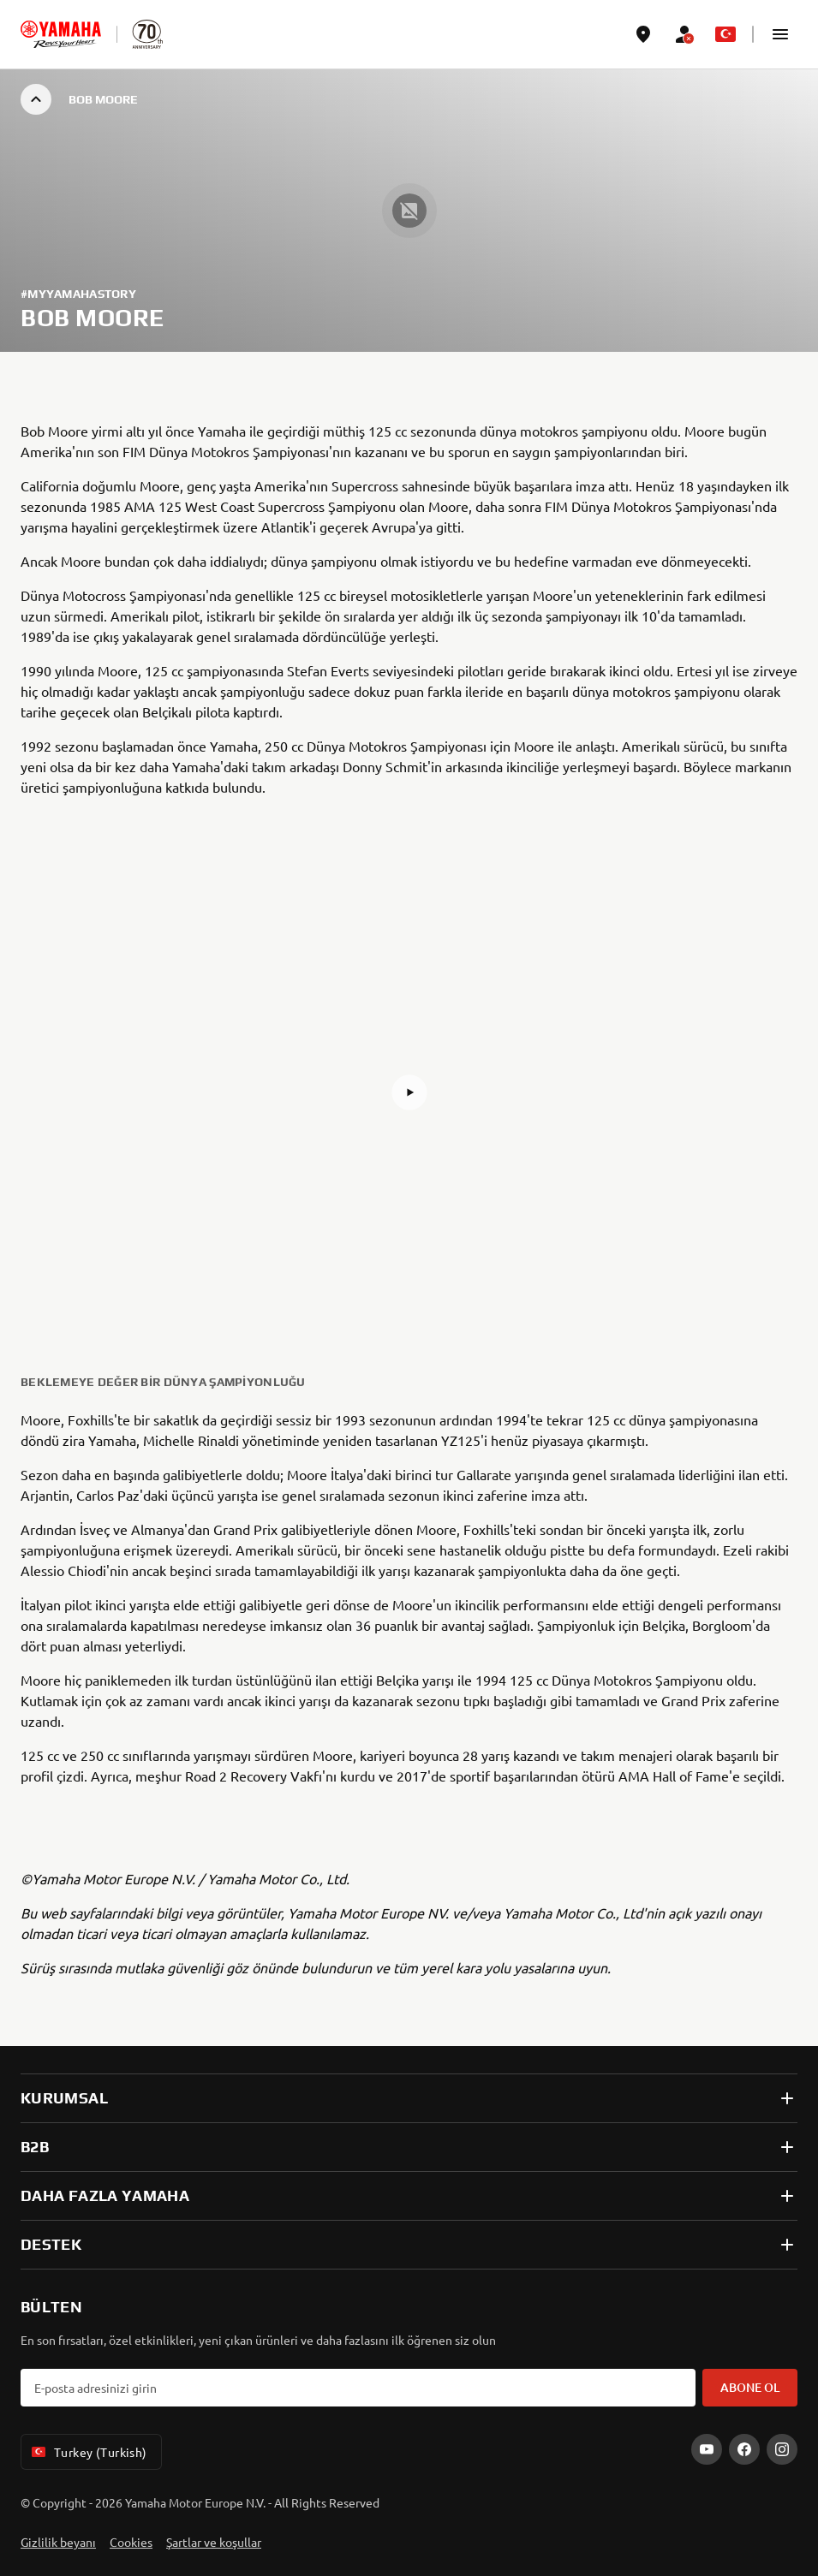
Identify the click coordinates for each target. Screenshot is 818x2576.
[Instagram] (782, 2449)
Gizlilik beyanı (58, 2541)
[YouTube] (706, 2449)
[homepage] (61, 34)
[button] (780, 34)
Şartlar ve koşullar (213, 2541)
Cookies (131, 2541)
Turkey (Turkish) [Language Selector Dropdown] (87, 2452)
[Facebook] (744, 2449)
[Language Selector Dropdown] (725, 34)
